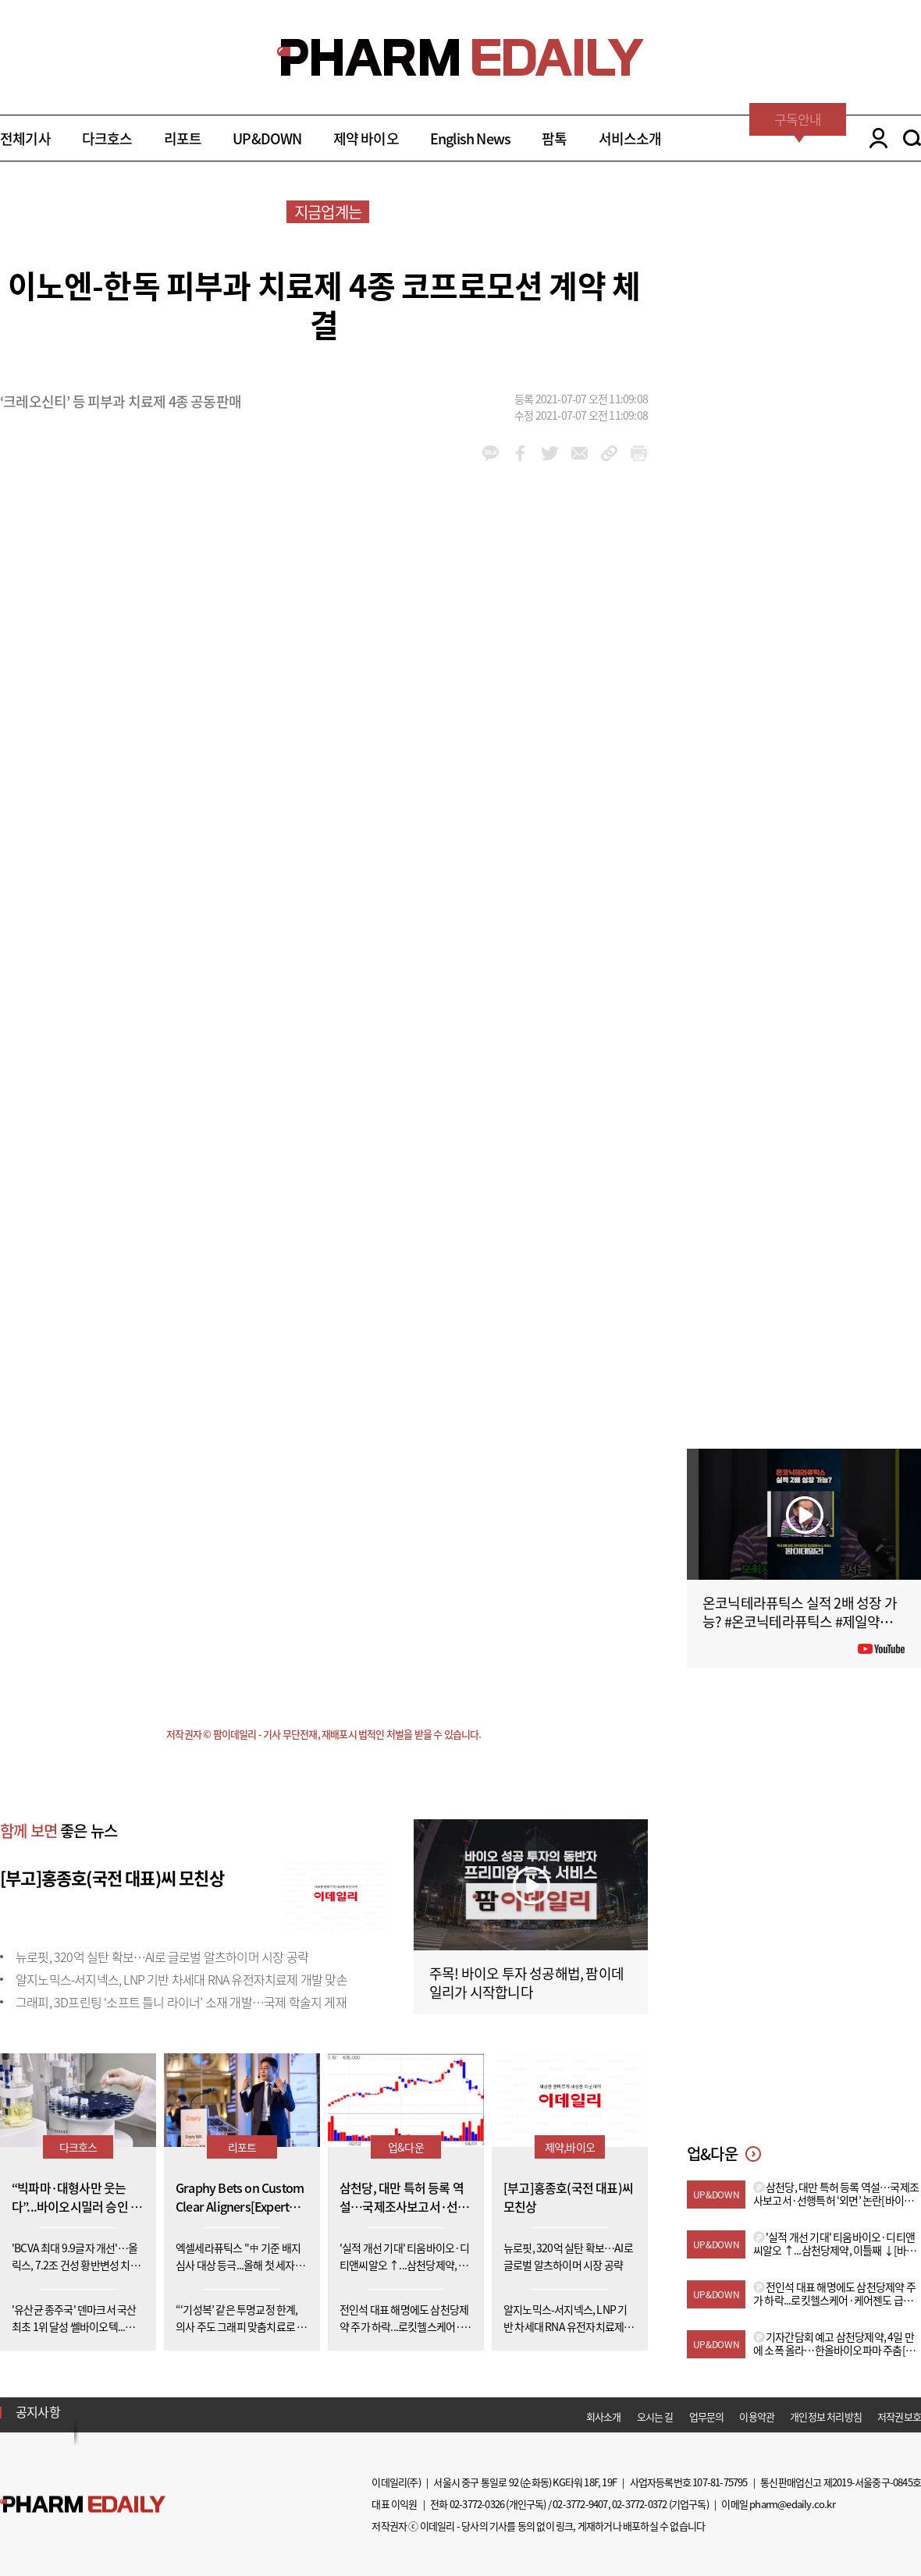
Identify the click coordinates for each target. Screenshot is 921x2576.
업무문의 (706, 2416)
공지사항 (38, 2411)
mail (580, 453)
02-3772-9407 (580, 2503)
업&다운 (406, 2147)
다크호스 (107, 138)
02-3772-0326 (477, 2503)
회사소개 (603, 2416)
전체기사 (25, 138)
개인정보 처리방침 (826, 2416)
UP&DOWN (267, 138)
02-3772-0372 (639, 2503)
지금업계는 (327, 211)
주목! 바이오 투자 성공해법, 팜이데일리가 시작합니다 (526, 1983)
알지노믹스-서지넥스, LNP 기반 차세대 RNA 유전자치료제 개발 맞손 (181, 1979)
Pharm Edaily (82, 2504)
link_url (609, 453)
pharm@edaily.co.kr (792, 2503)
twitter (550, 453)
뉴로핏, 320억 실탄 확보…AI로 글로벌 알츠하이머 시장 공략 (162, 1956)
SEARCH (912, 138)
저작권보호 (899, 2416)
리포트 (183, 138)
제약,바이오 (570, 2147)
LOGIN (874, 138)
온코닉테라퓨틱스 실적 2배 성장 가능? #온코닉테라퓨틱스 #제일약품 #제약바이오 (802, 1621)
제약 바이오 (366, 138)
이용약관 (756, 2416)
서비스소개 (630, 138)
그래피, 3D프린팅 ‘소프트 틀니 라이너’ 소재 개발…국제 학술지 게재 (181, 2001)
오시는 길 (655, 2416)
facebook (520, 453)
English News (470, 138)
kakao (491, 453)
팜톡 (554, 138)
